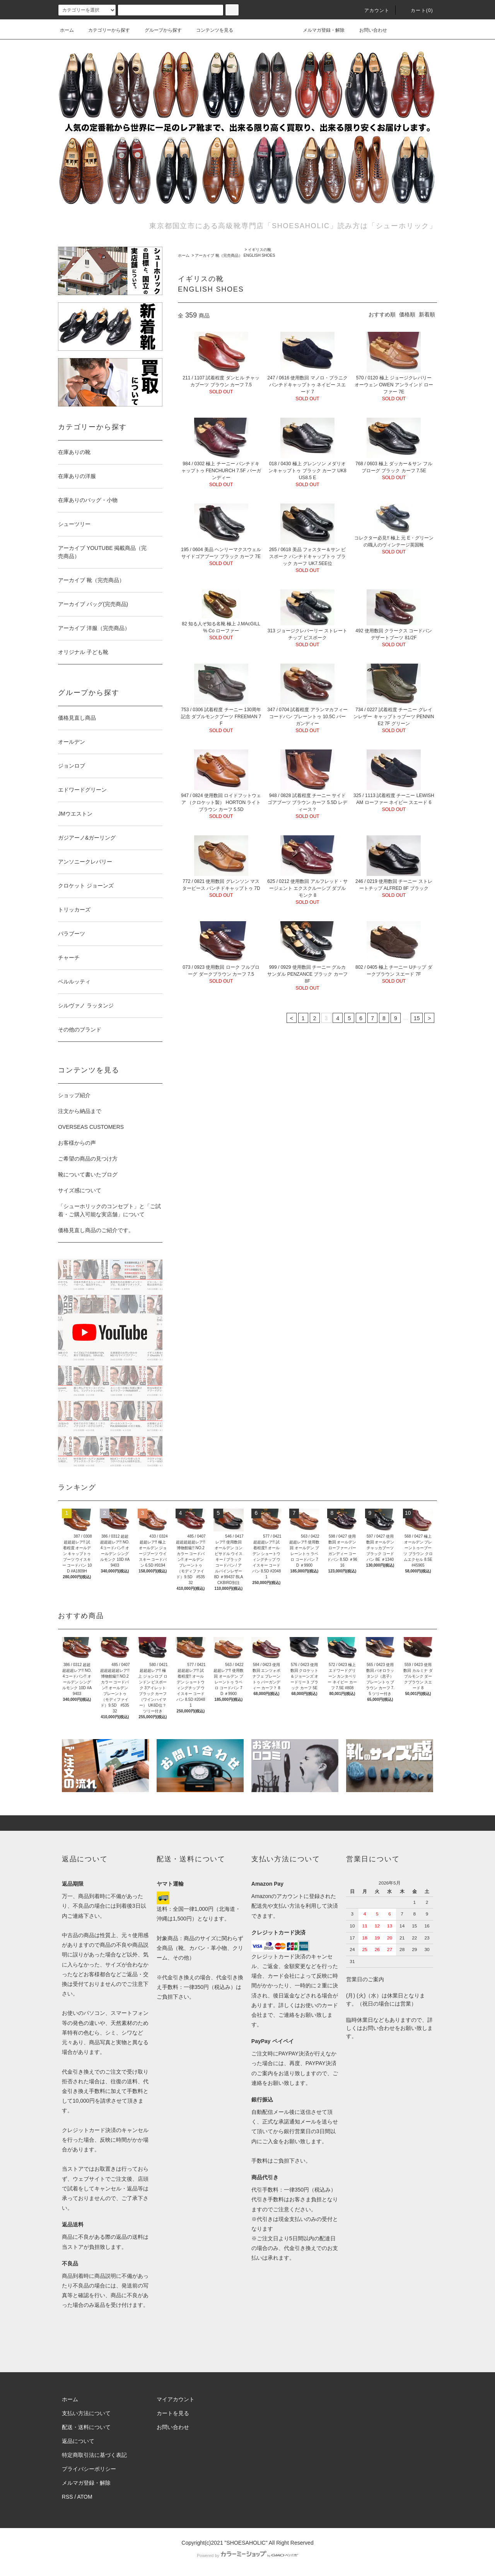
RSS (67, 2497)
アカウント (372, 10)
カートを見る (173, 2413)
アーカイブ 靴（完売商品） (218, 255)
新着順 (427, 314)
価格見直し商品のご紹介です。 (96, 1230)
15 (417, 1018)
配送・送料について (86, 2427)
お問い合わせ (368, 30)
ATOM (84, 2497)
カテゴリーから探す (104, 30)
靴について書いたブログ (88, 1174)
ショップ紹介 (74, 1095)
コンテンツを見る (210, 30)
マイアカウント (176, 2399)
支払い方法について (86, 2413)
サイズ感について (79, 1190)
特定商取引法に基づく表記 (94, 2455)
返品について (78, 2441)
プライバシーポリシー (89, 2469)
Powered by (247, 2555)
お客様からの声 (77, 1143)
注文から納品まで (79, 1111)
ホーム (67, 30)
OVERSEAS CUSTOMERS (91, 1127)
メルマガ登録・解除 (319, 30)
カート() (417, 10)
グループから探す (158, 30)
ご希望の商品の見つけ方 (88, 1159)
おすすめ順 (382, 314)
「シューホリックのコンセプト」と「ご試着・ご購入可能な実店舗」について (109, 1210)
